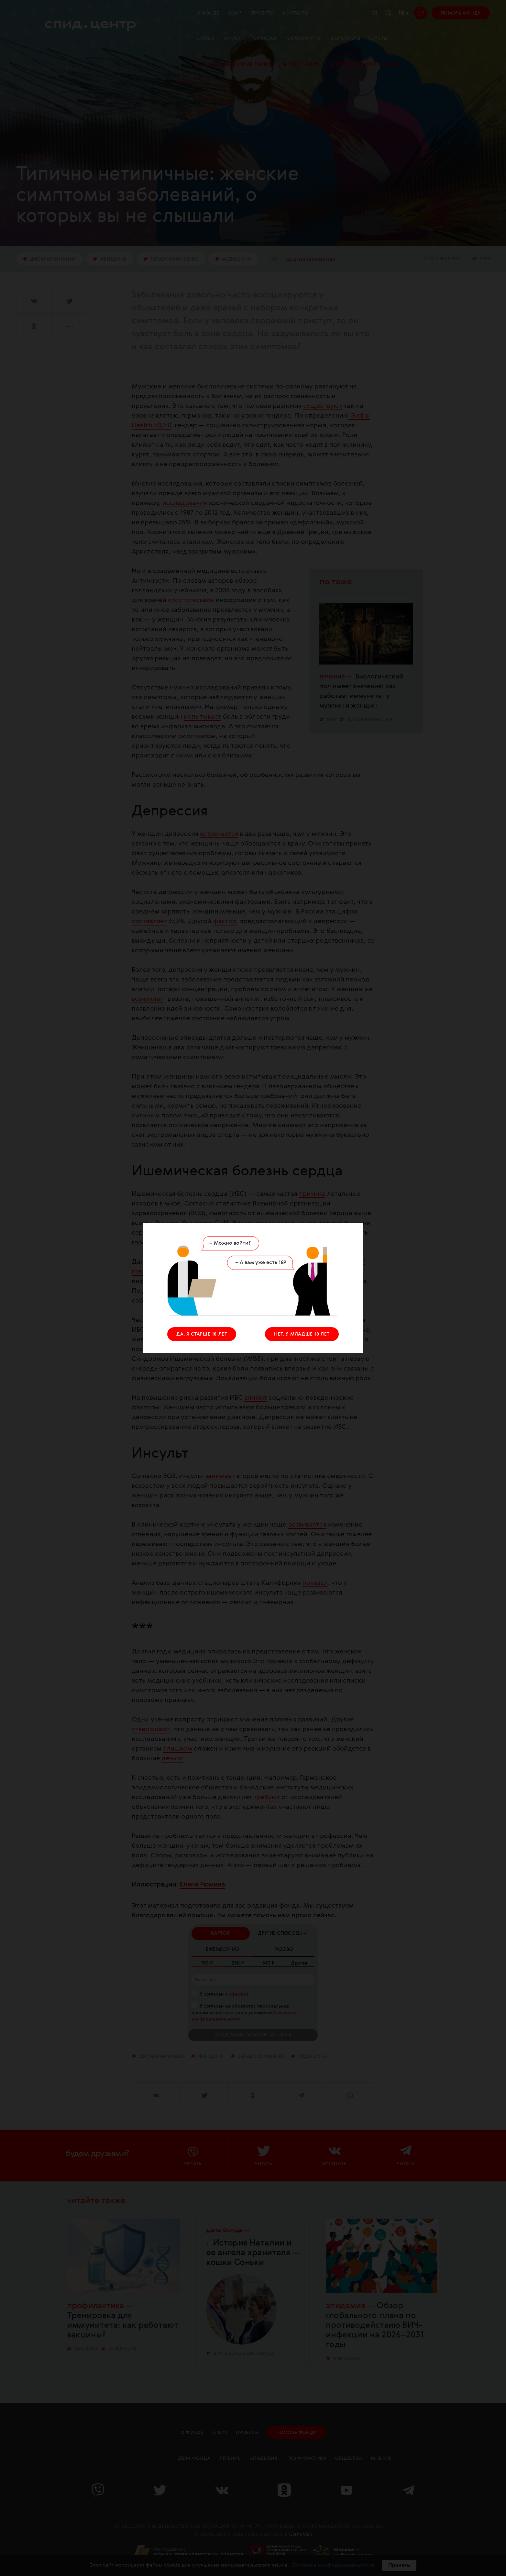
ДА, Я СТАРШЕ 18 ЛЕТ (201, 1334)
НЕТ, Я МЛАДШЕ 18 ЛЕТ (302, 1334)
